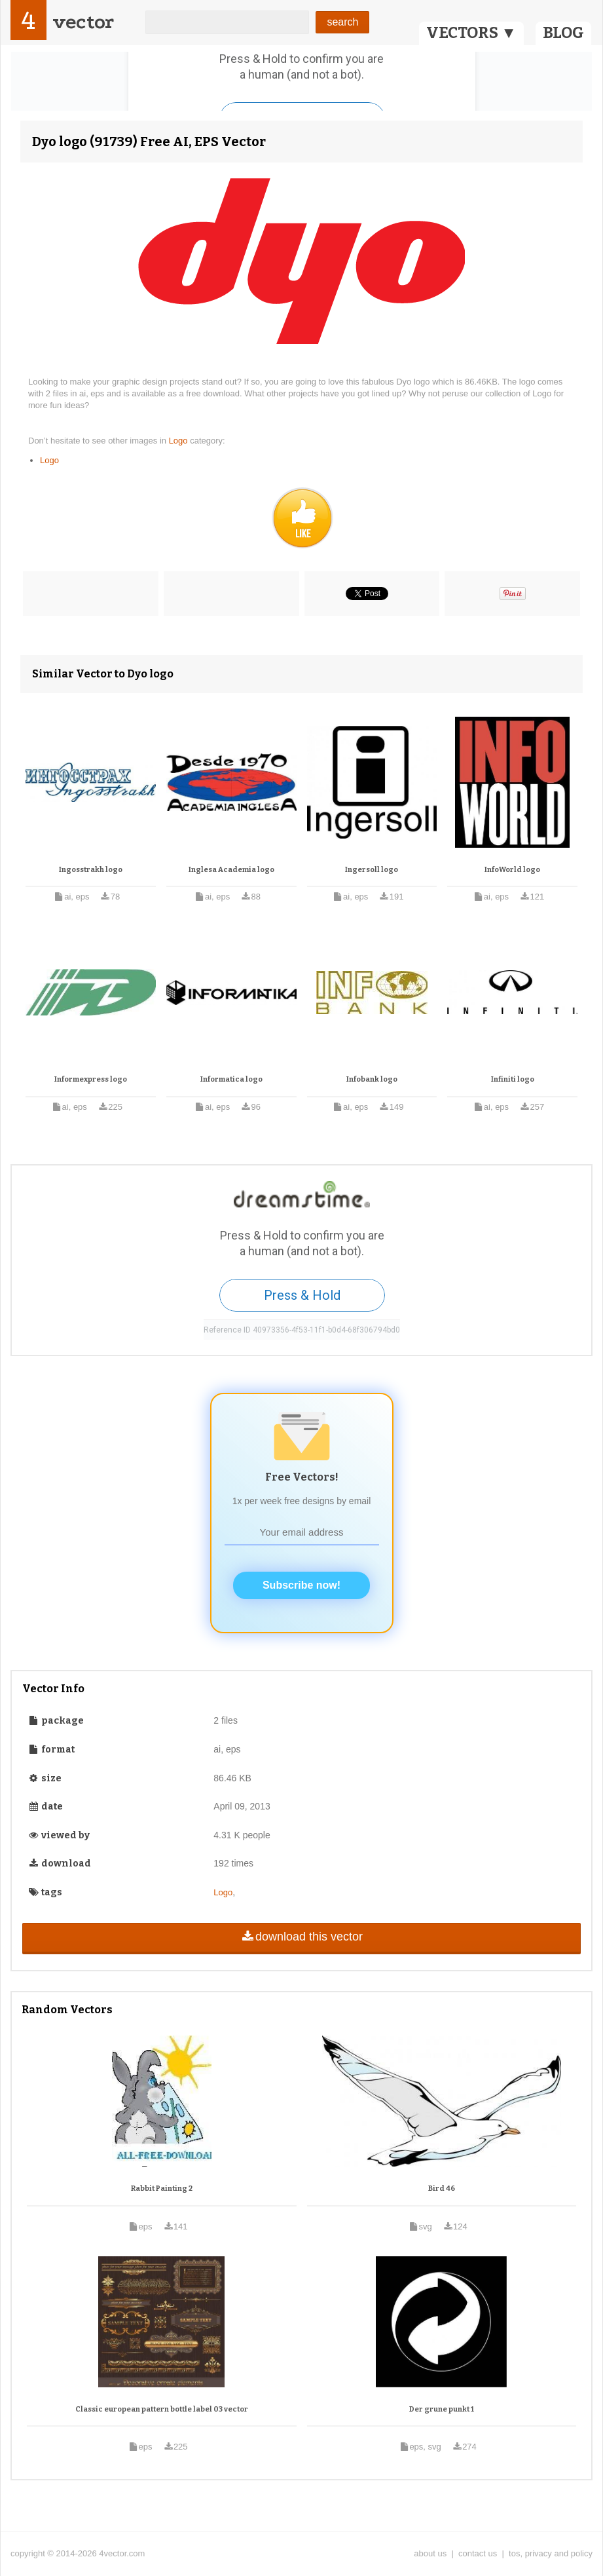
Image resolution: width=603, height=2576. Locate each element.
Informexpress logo (90, 1079)
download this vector (301, 1936)
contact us (477, 2553)
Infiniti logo (512, 1079)
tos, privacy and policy (551, 2553)
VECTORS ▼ (471, 33)
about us (430, 2553)
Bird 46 (441, 2188)
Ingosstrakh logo (90, 869)
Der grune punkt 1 (441, 2409)
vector (83, 21)
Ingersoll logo (371, 869)
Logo (180, 440)
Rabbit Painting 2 (161, 2188)
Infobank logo (371, 1079)
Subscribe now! (301, 1585)
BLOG (563, 33)
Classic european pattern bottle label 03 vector (161, 2409)
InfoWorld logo (512, 869)
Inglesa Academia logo (231, 869)
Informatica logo (231, 1079)
